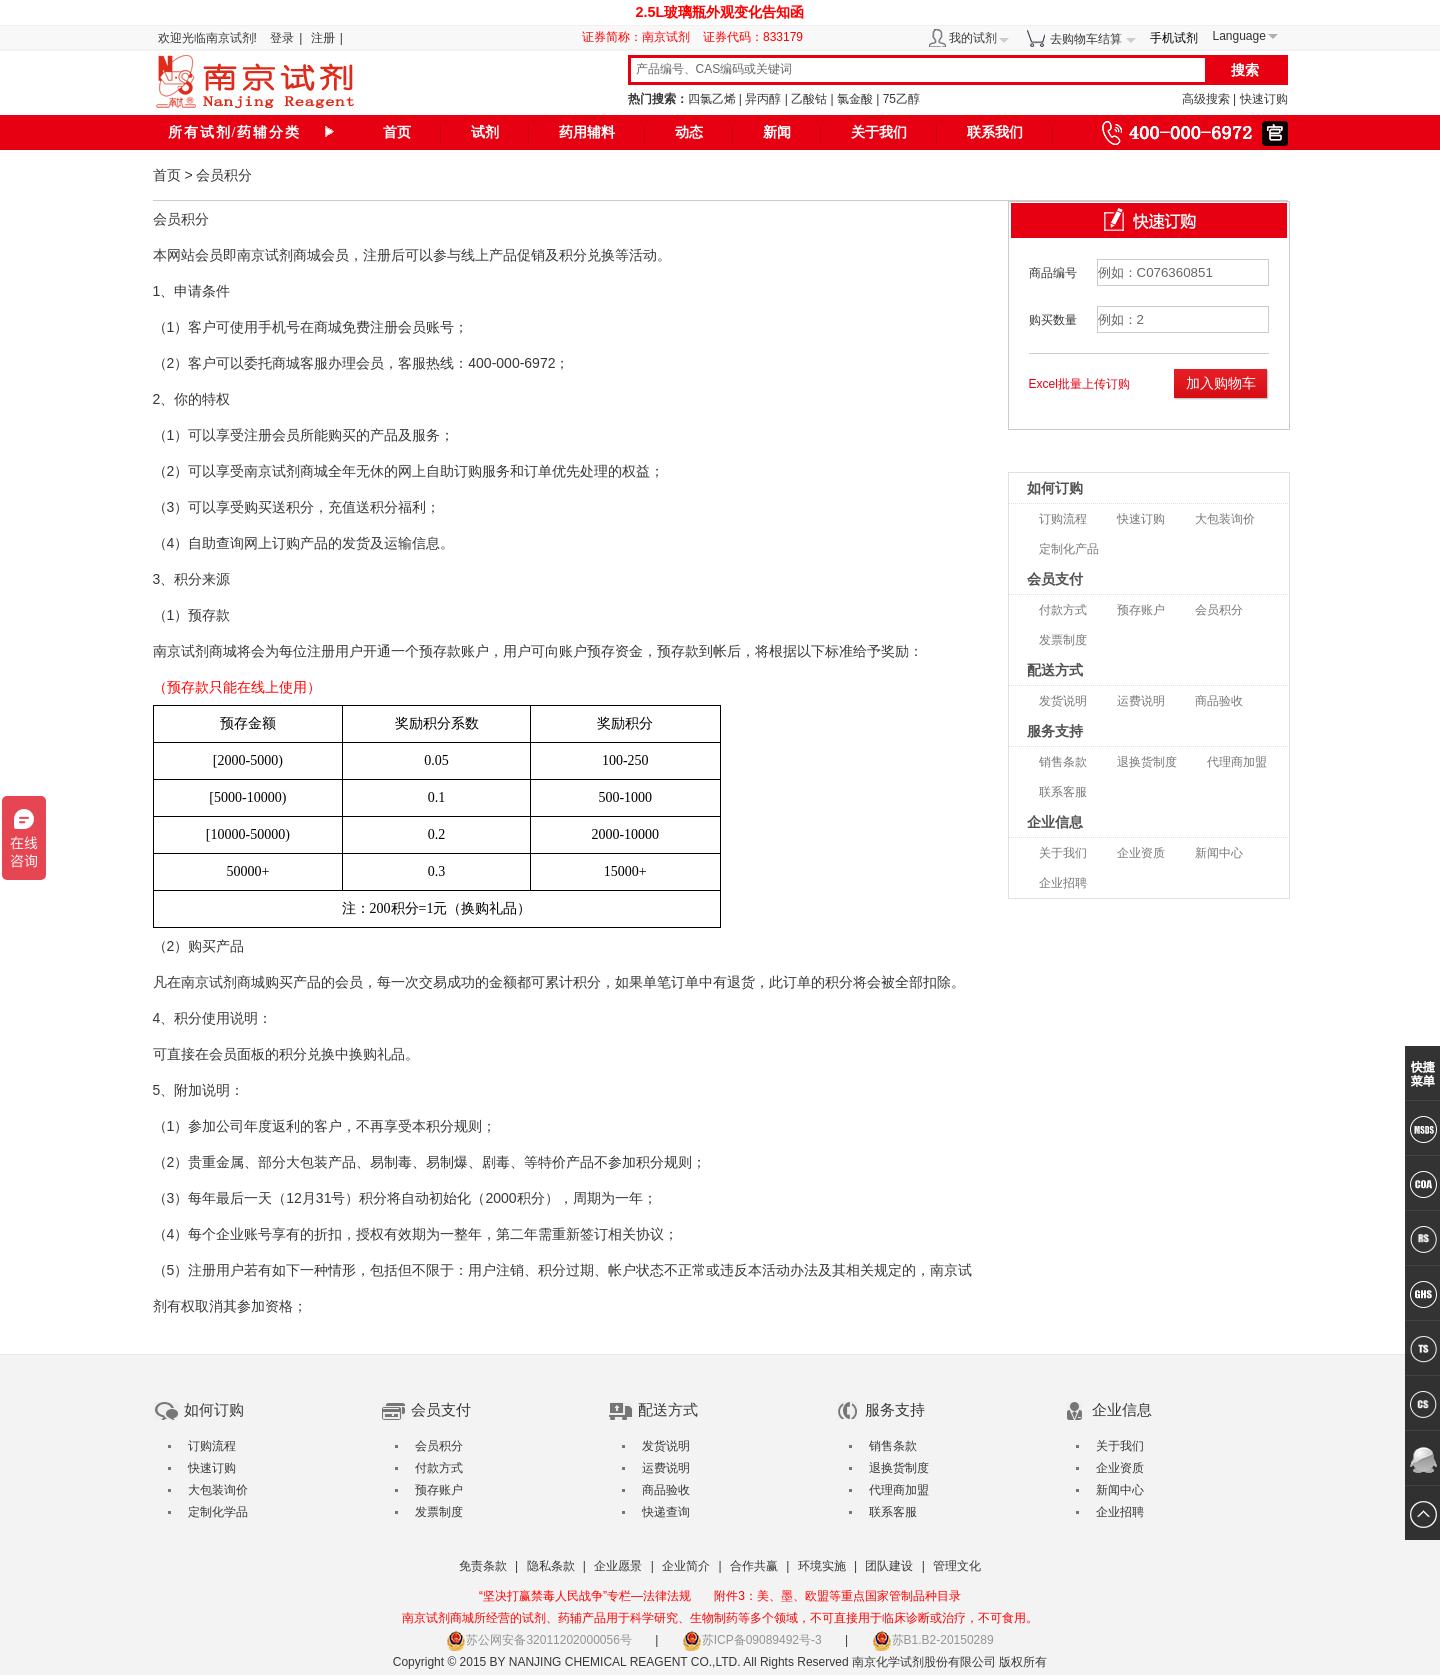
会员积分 (1219, 610)
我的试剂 (973, 38)
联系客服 (1063, 792)
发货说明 (1063, 701)
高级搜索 (1206, 99)
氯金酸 (855, 99)
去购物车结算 (1086, 39)
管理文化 (957, 1566)
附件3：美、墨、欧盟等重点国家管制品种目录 (837, 1596)
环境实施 (822, 1566)
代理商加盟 (1237, 762)
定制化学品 (218, 1512)
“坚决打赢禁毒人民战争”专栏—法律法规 (585, 1596)
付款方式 (1063, 610)
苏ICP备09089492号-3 (752, 1640)
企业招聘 (1063, 883)
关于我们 (879, 132)
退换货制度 (1147, 762)
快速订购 (1264, 99)
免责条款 (483, 1566)
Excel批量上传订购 (1079, 384)
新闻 (777, 132)
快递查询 (666, 1512)
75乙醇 (901, 99)
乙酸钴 (809, 99)
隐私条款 (551, 1566)
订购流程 (1063, 519)
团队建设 (889, 1566)
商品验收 (1219, 701)
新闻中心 (1219, 853)
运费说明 (1141, 701)
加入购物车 (1221, 383)
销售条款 (1063, 762)
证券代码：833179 (753, 37)
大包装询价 (1225, 519)
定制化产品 (1069, 549)
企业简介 (686, 1566)
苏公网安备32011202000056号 (538, 1640)
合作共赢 (754, 1566)
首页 (397, 132)
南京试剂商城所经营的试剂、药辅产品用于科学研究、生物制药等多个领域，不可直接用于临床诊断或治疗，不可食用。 (720, 1618)
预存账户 (1141, 610)
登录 (282, 38)
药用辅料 (587, 132)
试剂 (485, 132)
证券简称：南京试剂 (641, 37)
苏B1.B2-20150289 (933, 1640)
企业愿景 (618, 1566)
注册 (323, 38)
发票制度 (1063, 640)
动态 (689, 132)
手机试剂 (1174, 38)
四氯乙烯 (712, 99)
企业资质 (1141, 853)
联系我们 (995, 132)
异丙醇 (763, 99)
